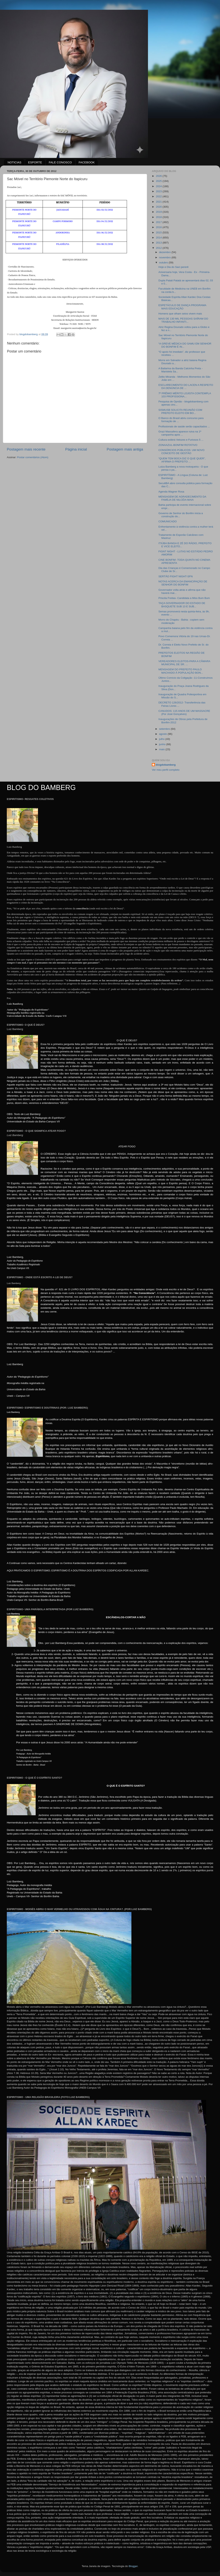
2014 (159, 237)
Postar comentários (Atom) (32, 457)
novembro (165, 257)
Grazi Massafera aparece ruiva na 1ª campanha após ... (179, 433)
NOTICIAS (14, 162)
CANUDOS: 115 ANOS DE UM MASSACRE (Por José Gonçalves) (184, 712)
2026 (159, 175)
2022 (159, 196)
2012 (159, 247)
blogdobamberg (166, 764)
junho (162, 744)
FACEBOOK (87, 162)
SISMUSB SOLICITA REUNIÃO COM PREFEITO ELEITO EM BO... (180, 411)
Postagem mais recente (26, 449)
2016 (159, 227)
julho (162, 739)
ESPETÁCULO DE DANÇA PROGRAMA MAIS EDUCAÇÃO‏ (182, 307)
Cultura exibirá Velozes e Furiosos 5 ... (180, 439)
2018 (159, 217)
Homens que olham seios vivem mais (180, 313)
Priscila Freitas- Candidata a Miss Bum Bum (184, 598)
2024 (159, 186)
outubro (164, 262)
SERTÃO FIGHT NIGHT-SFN (175, 576)
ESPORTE (35, 162)
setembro (165, 728)
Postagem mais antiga (125, 449)
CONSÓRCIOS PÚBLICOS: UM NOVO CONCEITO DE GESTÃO (181, 452)
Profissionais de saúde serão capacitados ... (184, 426)
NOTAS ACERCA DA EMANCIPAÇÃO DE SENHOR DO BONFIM (182, 583)
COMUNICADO (167, 521)
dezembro (165, 252)
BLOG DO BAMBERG (41, 788)
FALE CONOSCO (60, 162)
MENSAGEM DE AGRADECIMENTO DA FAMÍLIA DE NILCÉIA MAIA (182, 498)
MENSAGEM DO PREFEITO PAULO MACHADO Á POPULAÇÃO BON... (180, 671)
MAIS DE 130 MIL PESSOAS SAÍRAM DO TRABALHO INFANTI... (183, 320)
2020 (159, 206)
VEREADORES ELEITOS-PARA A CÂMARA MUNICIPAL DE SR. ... (184, 663)
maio (162, 749)
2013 (159, 242)
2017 (159, 222)
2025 (159, 181)
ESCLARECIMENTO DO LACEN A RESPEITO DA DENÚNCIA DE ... (185, 386)
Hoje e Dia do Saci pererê (173, 267)
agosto (163, 733)
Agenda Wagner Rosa (171, 491)
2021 (159, 201)
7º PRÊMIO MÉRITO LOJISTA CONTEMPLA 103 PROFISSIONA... (184, 395)
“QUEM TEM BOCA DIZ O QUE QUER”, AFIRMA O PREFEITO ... (182, 460)
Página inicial (76, 449)
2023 (159, 191)
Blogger (133, 2566)
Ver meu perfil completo (166, 769)
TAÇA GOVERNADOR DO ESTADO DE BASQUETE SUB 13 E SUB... (181, 605)
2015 (159, 232)
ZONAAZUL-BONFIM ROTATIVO (177, 445)
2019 (159, 211)
